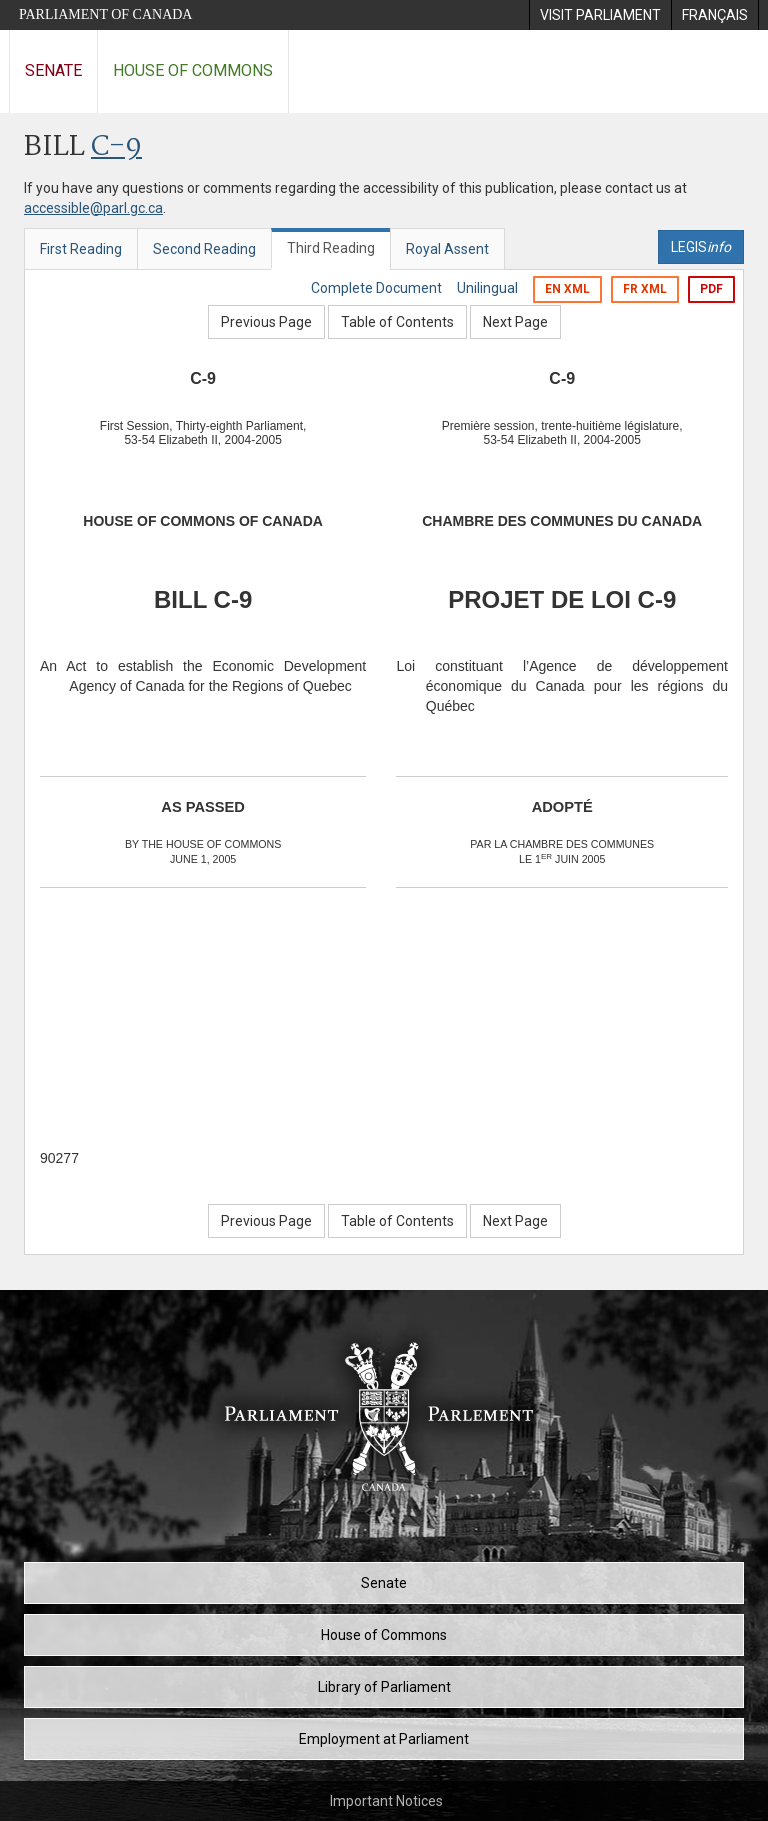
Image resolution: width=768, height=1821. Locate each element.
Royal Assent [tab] (447, 249)
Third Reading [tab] (331, 248)
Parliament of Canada (105, 14)
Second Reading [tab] (204, 249)
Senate (53, 70)
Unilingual (487, 288)
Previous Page (266, 322)
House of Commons (193, 70)
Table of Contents (397, 322)
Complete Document (376, 288)
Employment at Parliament (384, 1739)
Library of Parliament (384, 1687)
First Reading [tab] (81, 249)
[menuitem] (600, 15)
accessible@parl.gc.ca (93, 208)
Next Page (515, 322)
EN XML (567, 289)
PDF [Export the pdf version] (711, 289)
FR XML (645, 289)
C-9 (116, 147)
